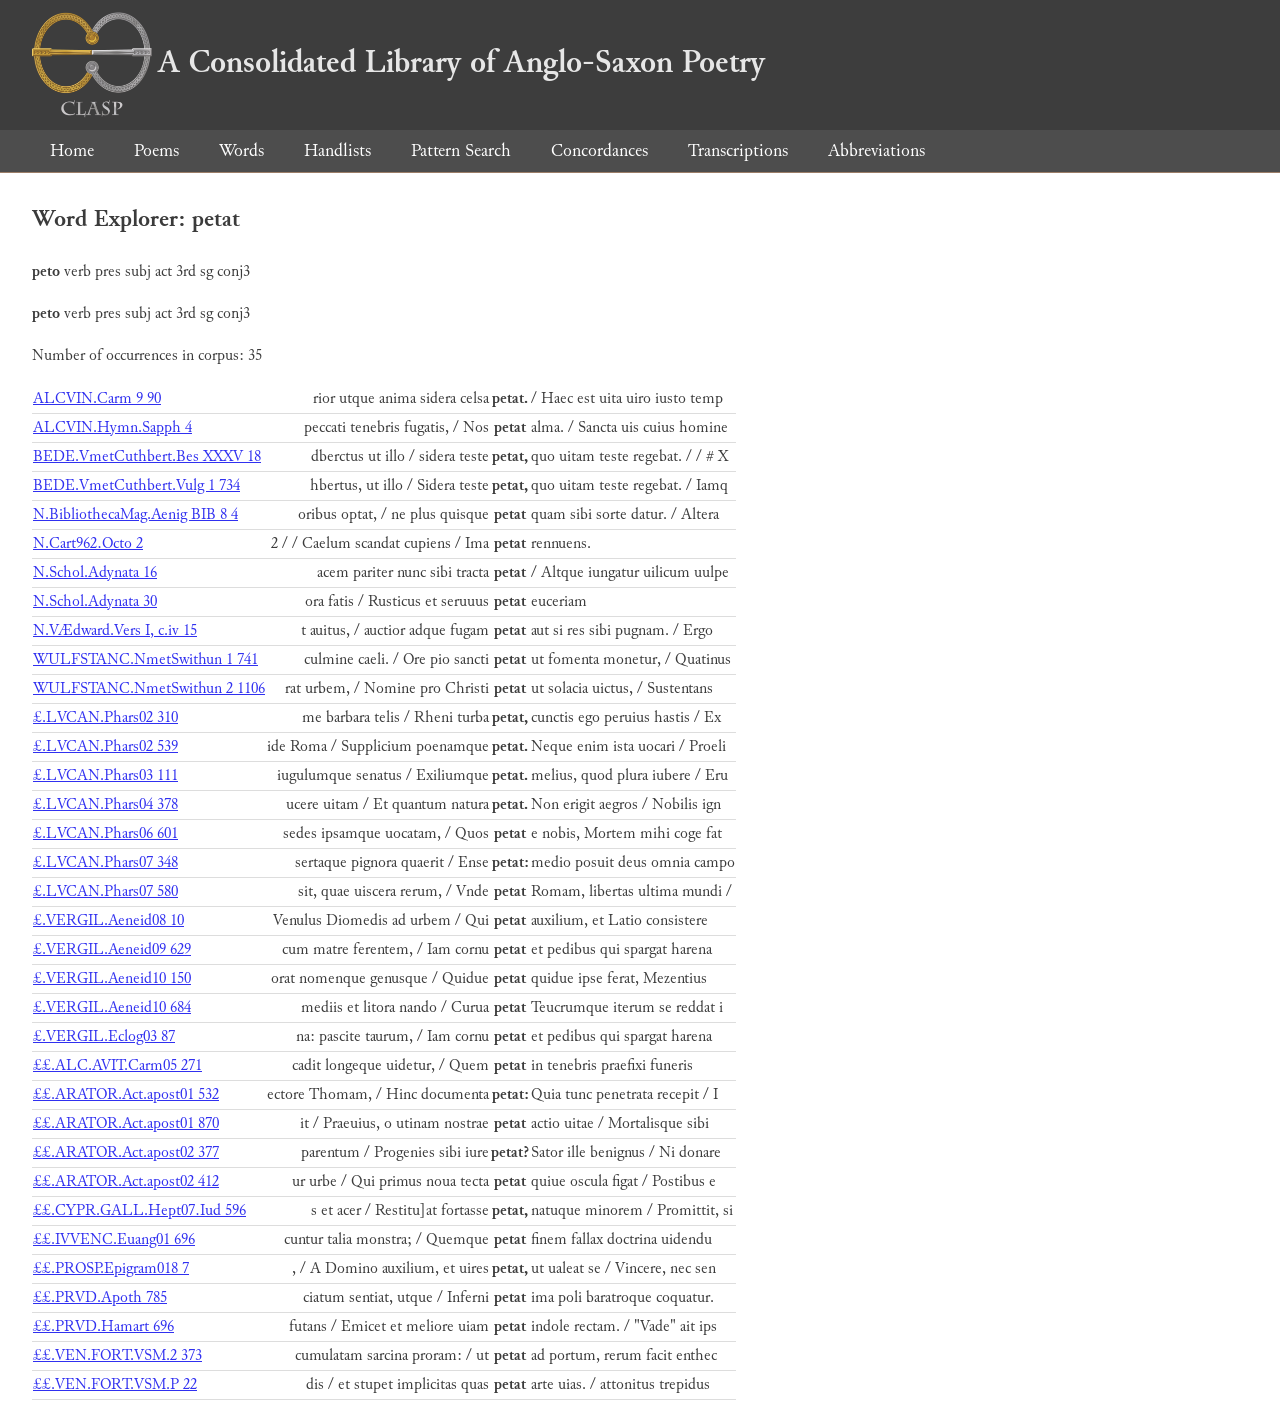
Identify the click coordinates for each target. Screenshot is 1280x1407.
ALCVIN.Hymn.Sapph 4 (112, 427)
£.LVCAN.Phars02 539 (105, 746)
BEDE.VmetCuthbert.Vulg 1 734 (136, 485)
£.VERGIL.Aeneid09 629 (112, 949)
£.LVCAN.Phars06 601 (105, 833)
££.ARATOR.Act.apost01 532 (126, 1094)
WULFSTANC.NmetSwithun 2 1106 (149, 688)
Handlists (337, 150)
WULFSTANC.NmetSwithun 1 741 (145, 659)
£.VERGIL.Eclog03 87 (104, 1036)
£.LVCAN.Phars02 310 (105, 717)
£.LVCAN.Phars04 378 (105, 804)
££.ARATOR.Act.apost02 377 (126, 1152)
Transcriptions (738, 150)
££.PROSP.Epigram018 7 (111, 1268)
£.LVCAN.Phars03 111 (105, 775)
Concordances (599, 150)
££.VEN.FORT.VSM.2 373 (117, 1355)
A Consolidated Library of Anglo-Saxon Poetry (398, 62)
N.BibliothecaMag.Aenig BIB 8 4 (135, 514)
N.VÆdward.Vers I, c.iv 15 (115, 630)
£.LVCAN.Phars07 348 (105, 862)
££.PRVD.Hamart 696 (103, 1326)
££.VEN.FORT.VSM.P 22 (115, 1384)
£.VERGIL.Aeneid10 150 (112, 978)
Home (72, 150)
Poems (156, 150)
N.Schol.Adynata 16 (95, 572)
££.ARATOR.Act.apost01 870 (126, 1123)
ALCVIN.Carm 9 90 (97, 398)
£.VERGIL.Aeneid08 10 (108, 920)
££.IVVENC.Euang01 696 (114, 1239)
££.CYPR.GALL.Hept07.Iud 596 (139, 1210)
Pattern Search (461, 150)
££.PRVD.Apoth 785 (100, 1297)
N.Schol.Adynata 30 (95, 601)
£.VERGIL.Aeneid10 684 (112, 1007)
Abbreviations (876, 150)
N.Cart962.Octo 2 (88, 543)
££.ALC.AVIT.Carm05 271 (117, 1065)
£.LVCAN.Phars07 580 (105, 891)
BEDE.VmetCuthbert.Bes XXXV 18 (147, 456)
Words (241, 150)
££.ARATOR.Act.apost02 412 (126, 1181)
